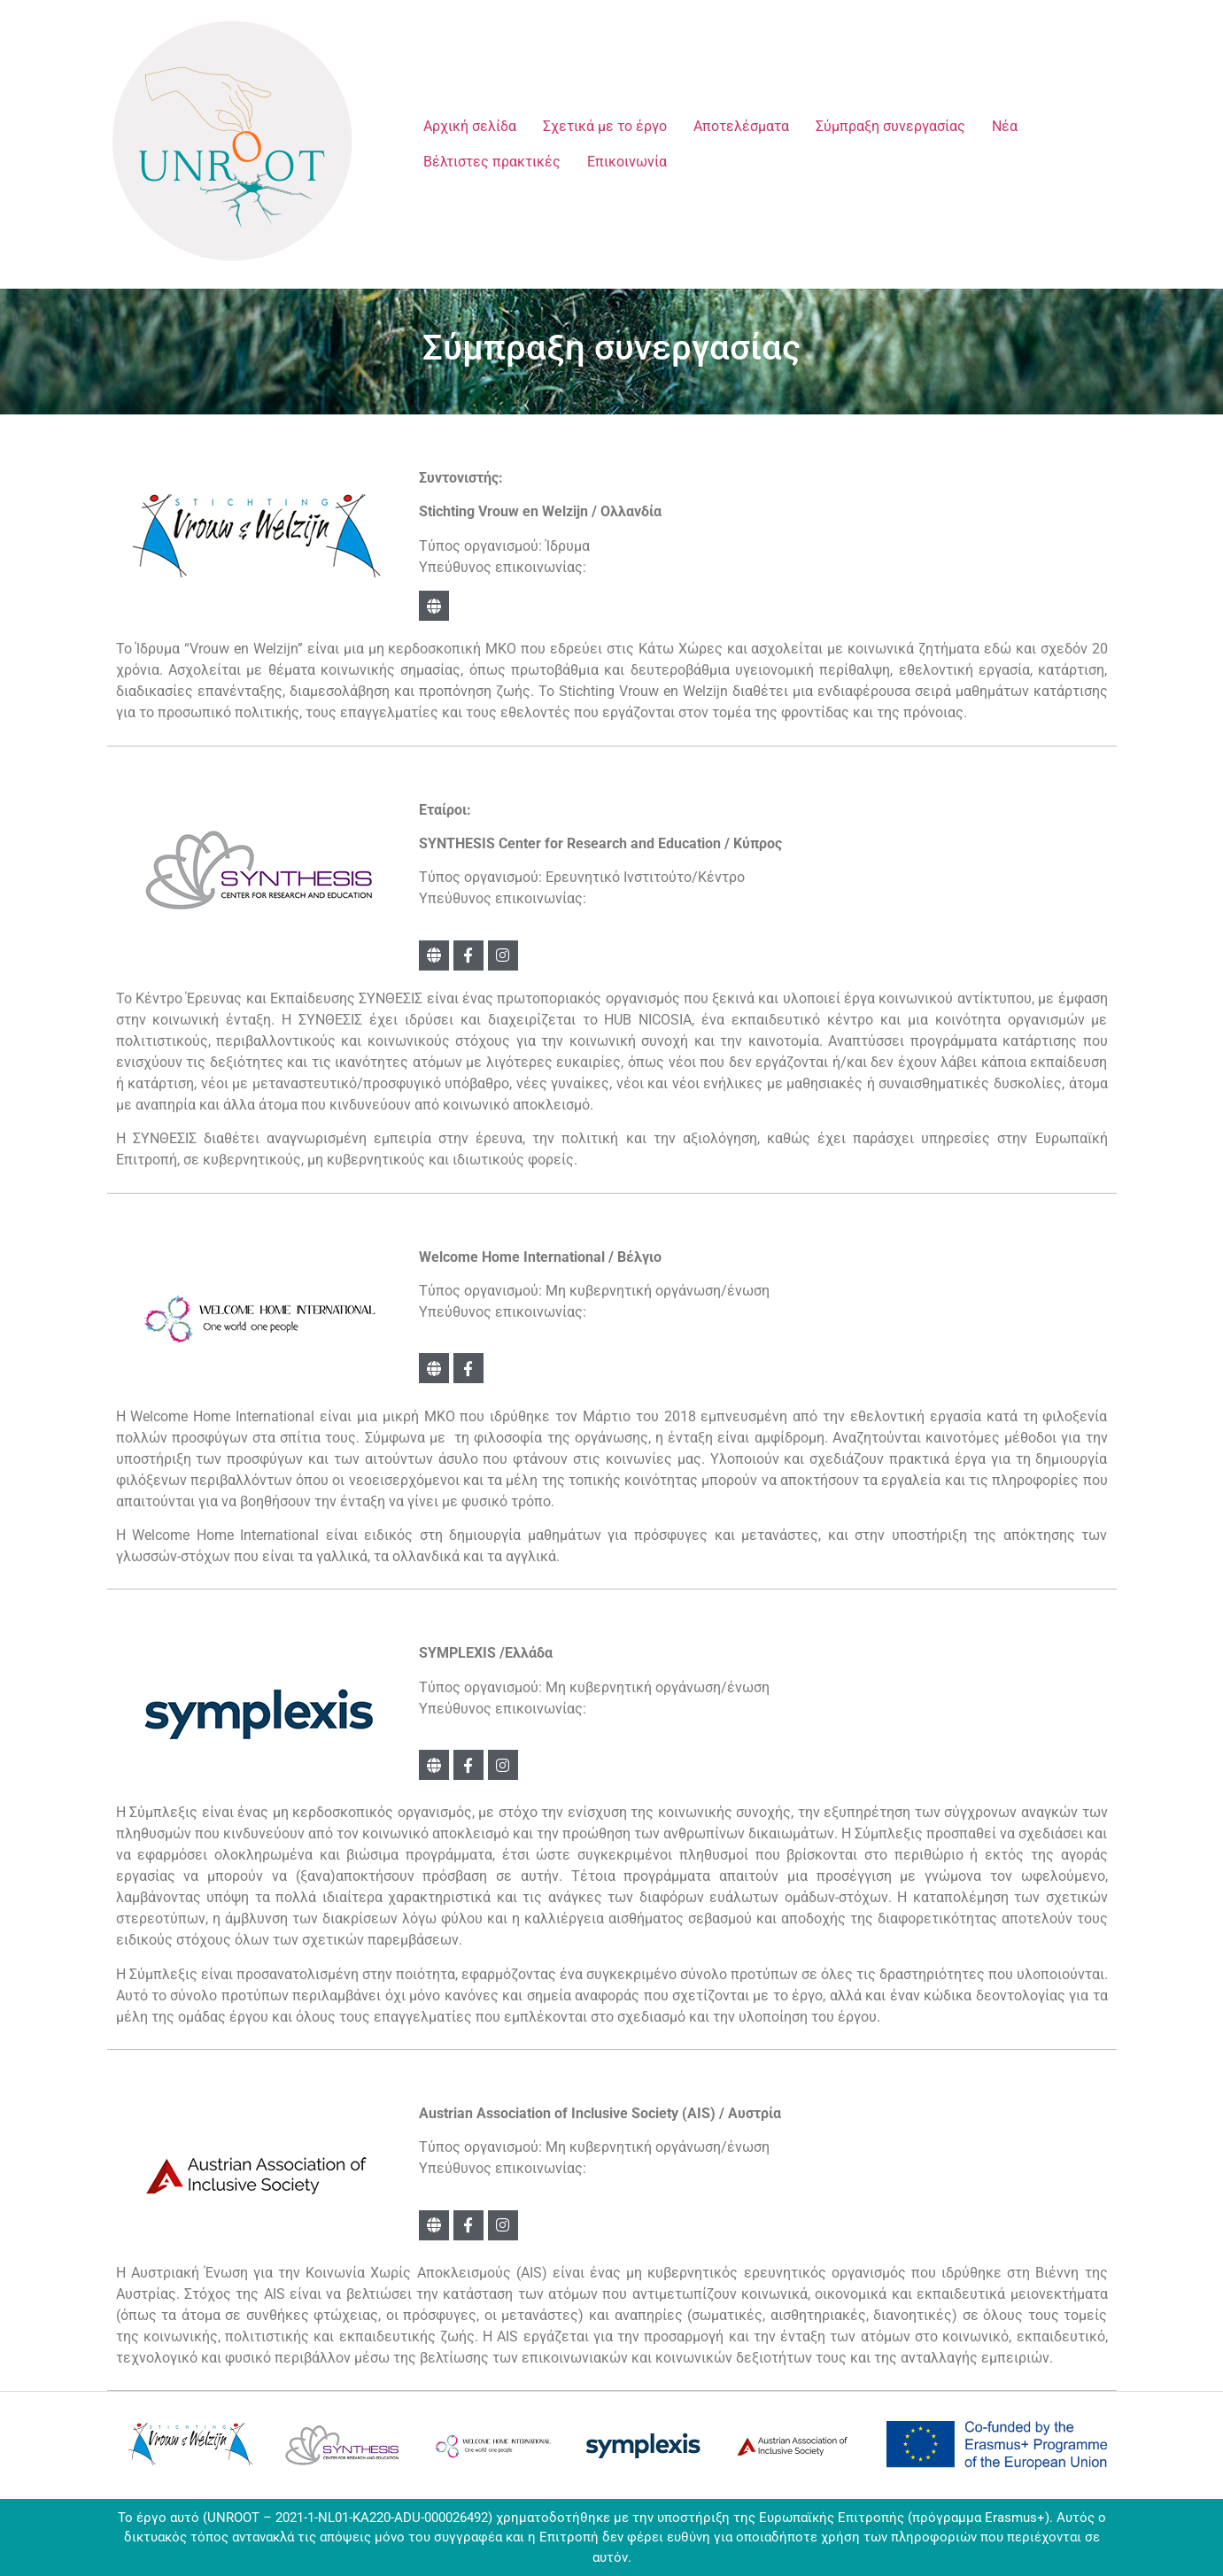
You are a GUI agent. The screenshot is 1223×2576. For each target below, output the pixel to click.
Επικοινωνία (627, 161)
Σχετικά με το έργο (605, 126)
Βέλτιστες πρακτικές (492, 161)
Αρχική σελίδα (469, 126)
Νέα (1005, 126)
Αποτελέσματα (741, 126)
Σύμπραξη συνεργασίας (890, 126)
